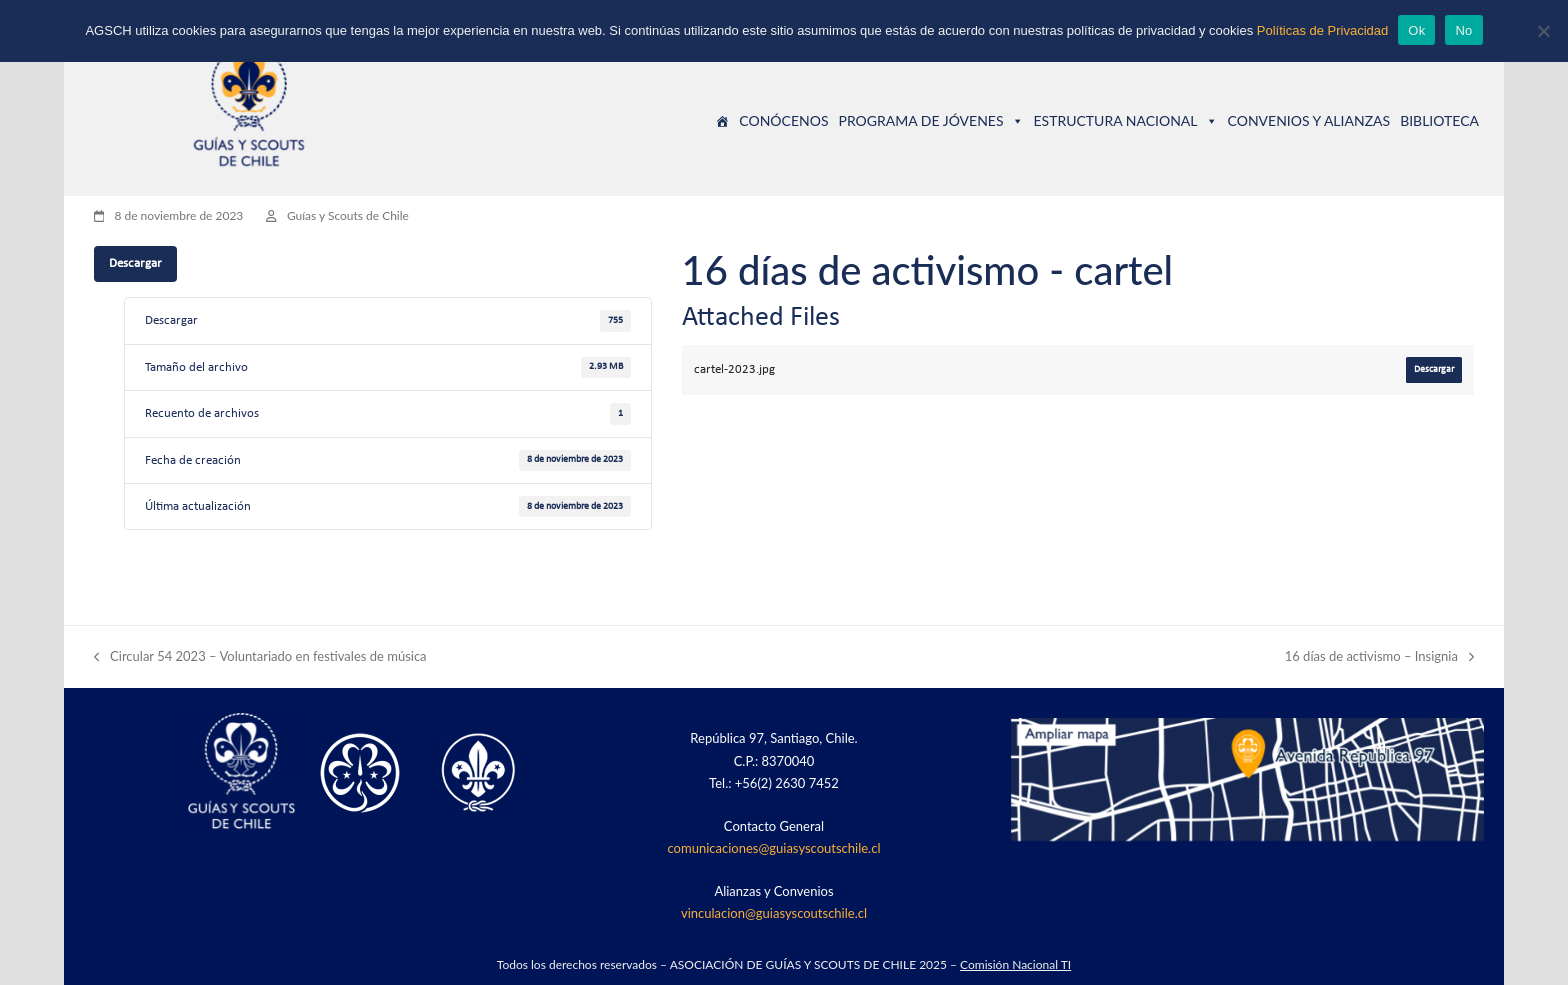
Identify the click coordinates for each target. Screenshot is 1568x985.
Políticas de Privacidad (1323, 30)
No (1463, 30)
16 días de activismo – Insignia (1379, 657)
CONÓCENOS (783, 120)
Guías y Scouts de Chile (348, 215)
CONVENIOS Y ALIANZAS (1309, 120)
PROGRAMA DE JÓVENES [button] (930, 120)
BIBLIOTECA (1439, 120)
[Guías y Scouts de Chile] (722, 121)
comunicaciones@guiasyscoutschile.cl (774, 848)
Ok (1416, 30)
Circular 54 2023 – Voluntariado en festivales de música (260, 657)
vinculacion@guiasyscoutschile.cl (774, 913)
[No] (1543, 31)
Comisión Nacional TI (1015, 964)
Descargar (135, 263)
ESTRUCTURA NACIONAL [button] (1126, 120)
